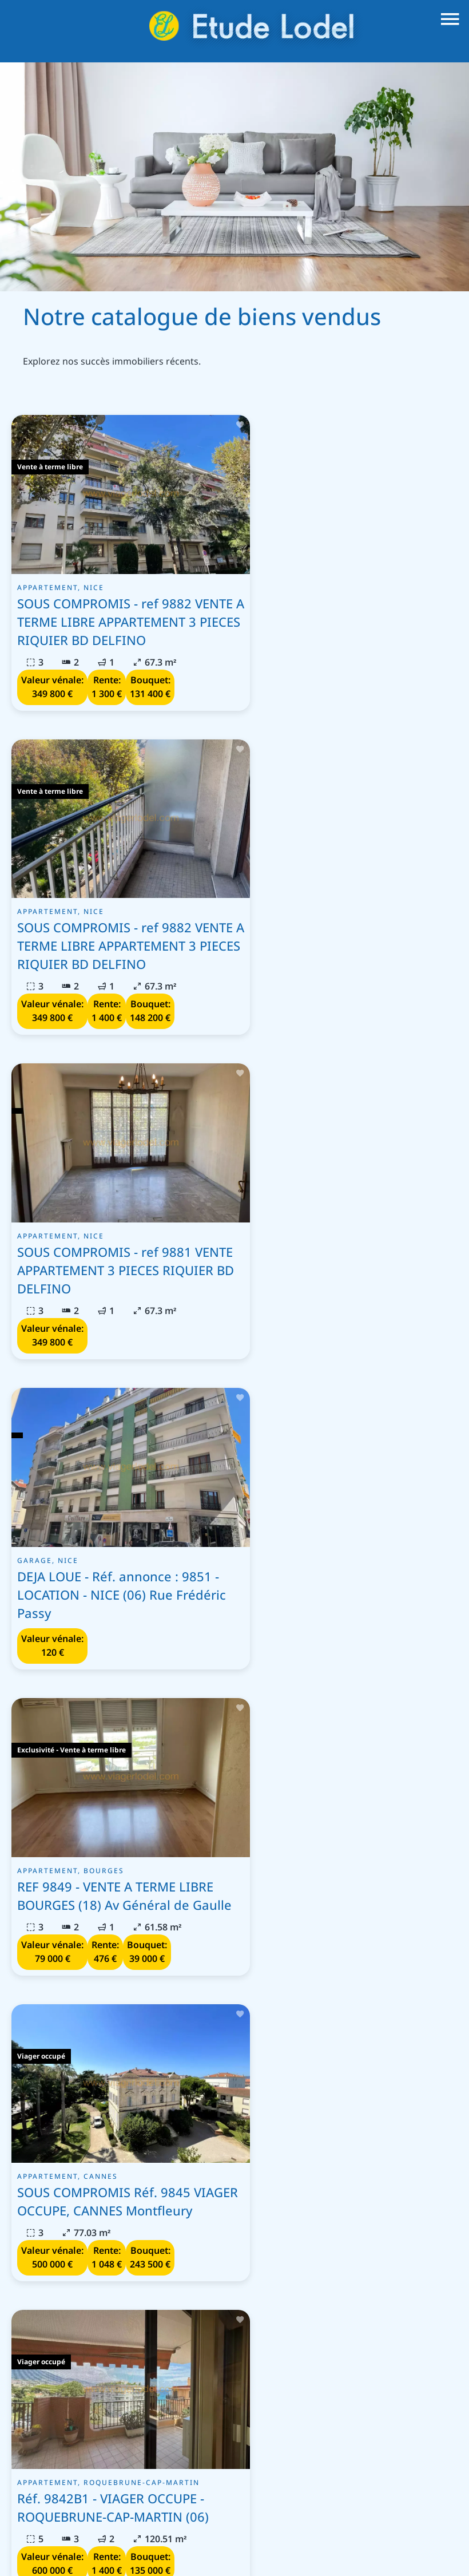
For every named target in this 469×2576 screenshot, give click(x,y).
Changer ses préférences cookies (388, 2539)
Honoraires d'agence (259, 2539)
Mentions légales (165, 2539)
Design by (236, 2556)
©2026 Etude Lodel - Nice (63, 2539)
